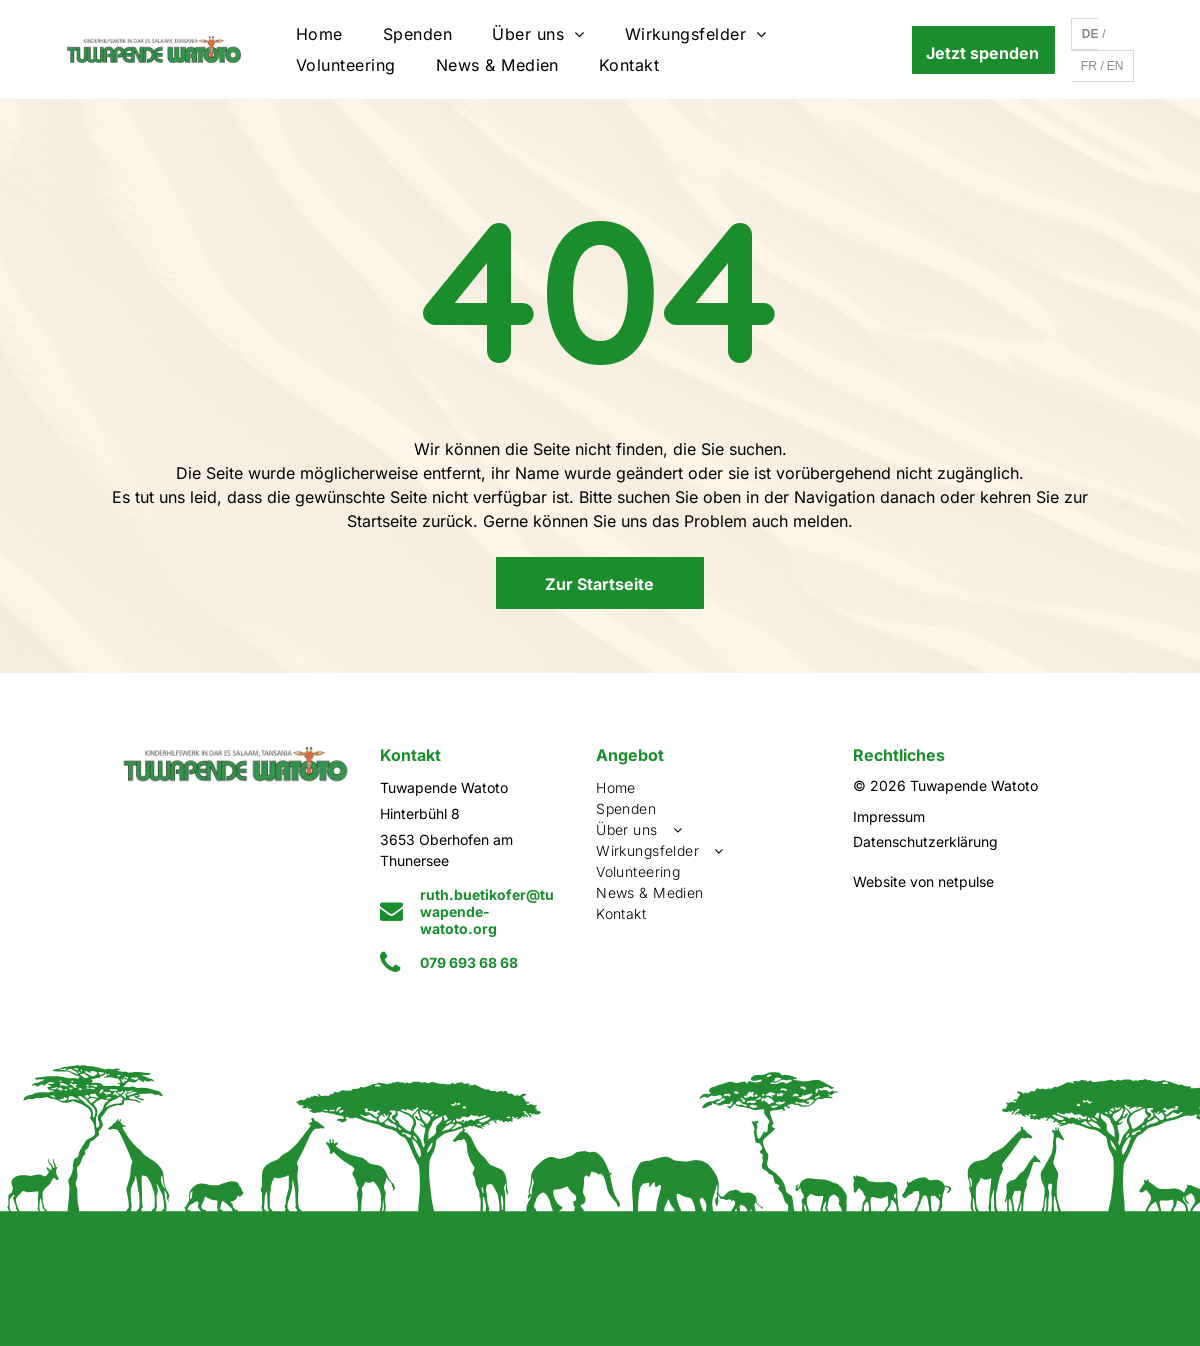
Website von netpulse (923, 881)
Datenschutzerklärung (925, 841)
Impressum (889, 816)
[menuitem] (319, 34)
